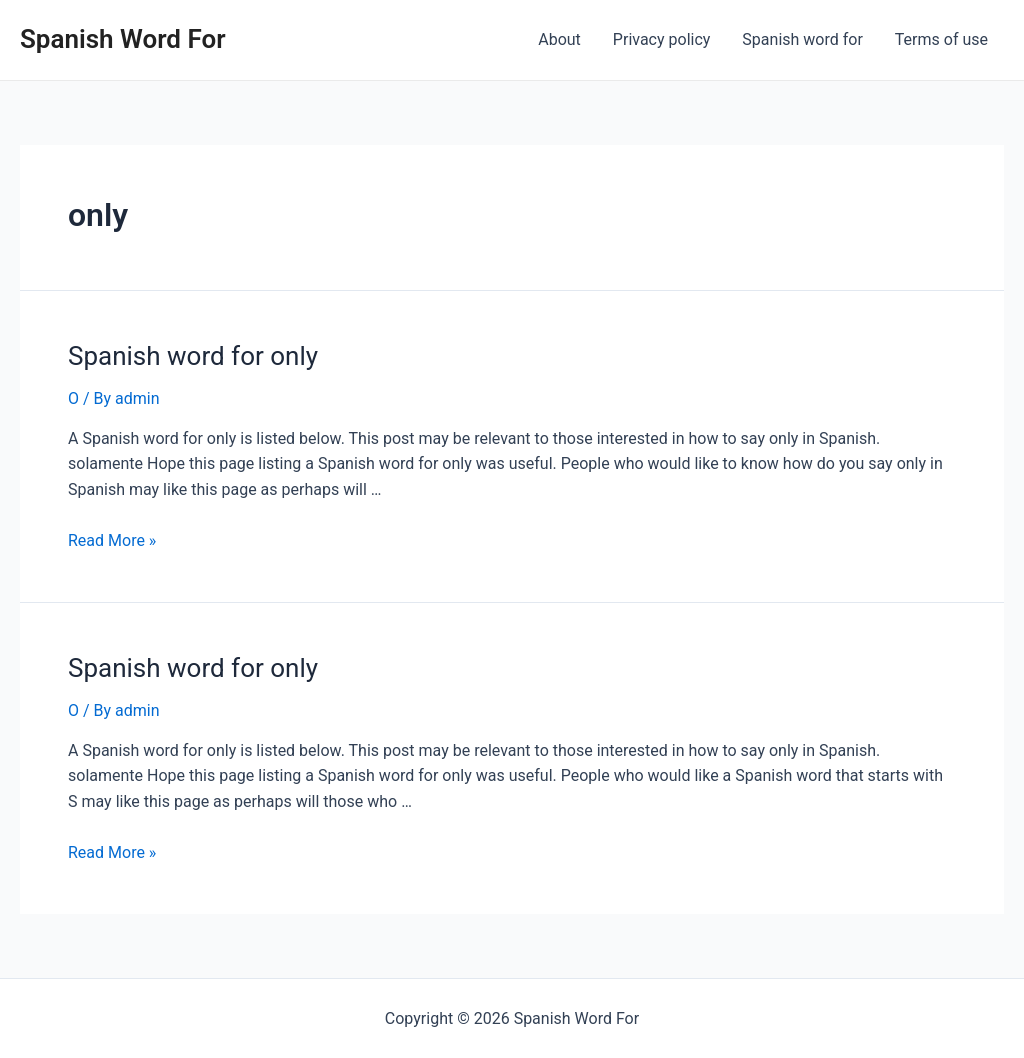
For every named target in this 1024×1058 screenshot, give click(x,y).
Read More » (112, 540)
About (559, 39)
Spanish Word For (123, 39)
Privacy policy (662, 39)
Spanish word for (802, 39)
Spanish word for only (193, 356)
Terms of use (941, 39)
